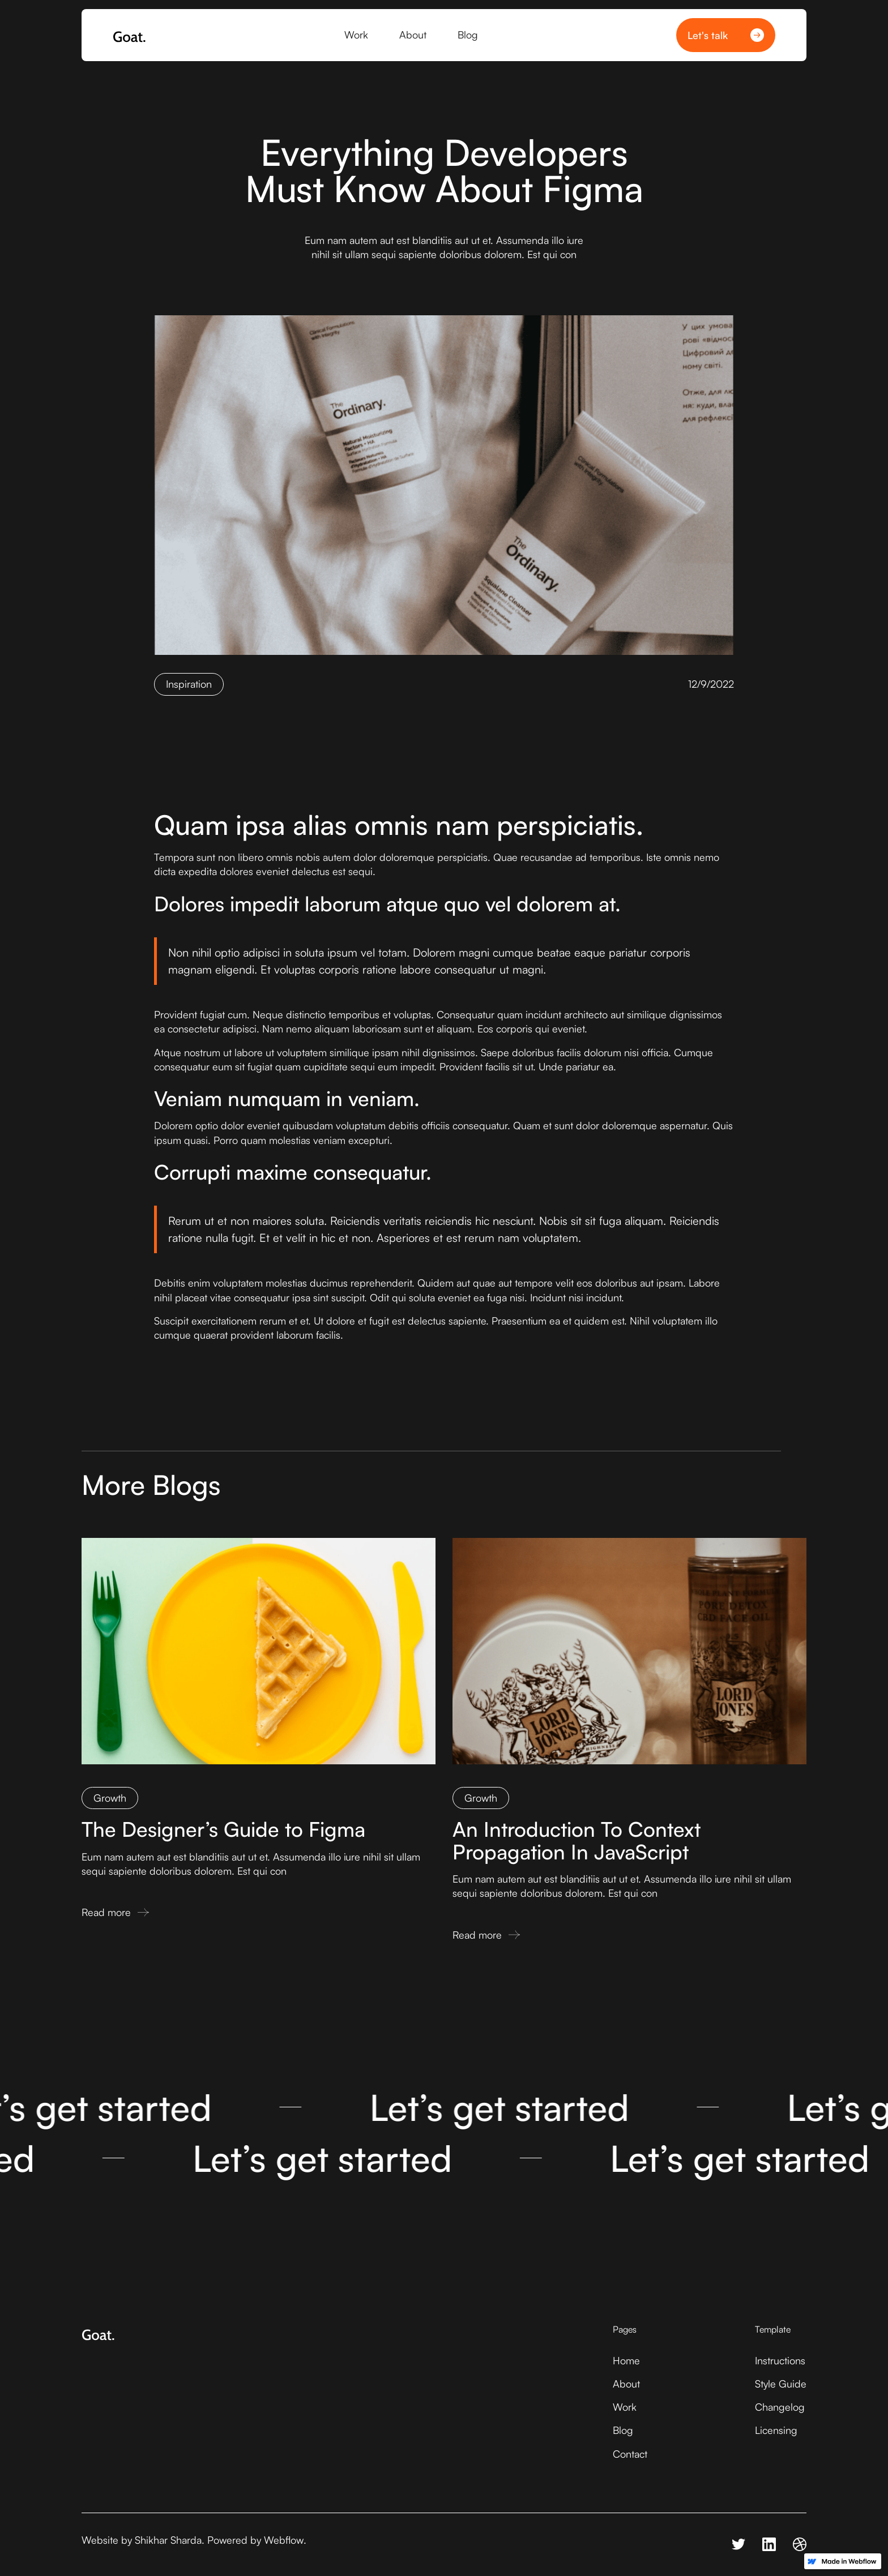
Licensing (776, 2430)
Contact (630, 2454)
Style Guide (780, 2383)
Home (626, 2360)
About (626, 2383)
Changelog (780, 2407)
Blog (623, 2430)
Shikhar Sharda (168, 2540)
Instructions (780, 2360)
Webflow (284, 2540)
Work (625, 2407)
